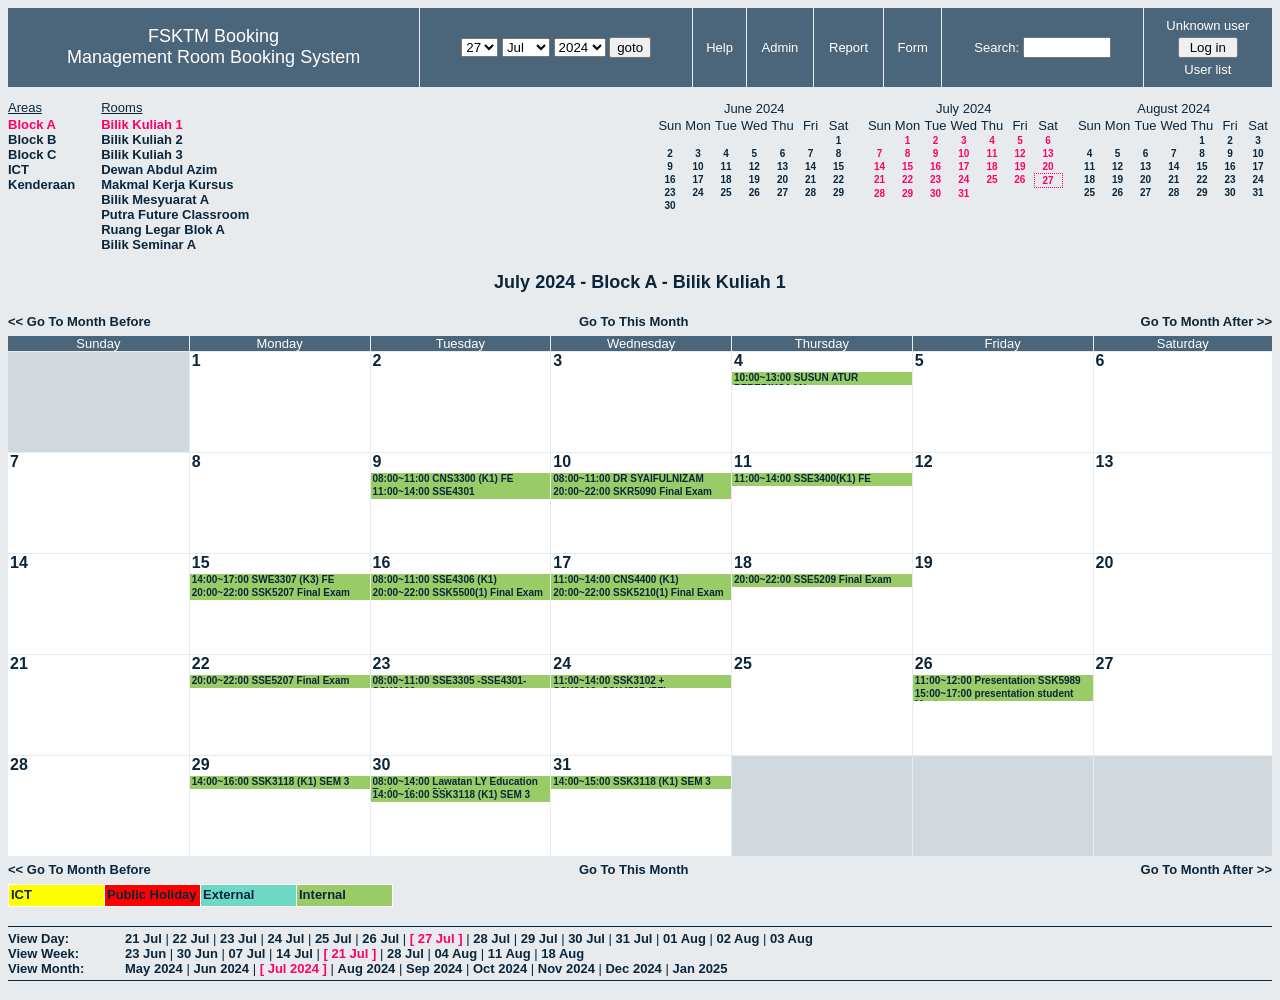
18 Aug (562, 953)
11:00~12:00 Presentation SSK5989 (998, 680)
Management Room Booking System (213, 57)
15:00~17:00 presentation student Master (994, 694)
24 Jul (285, 938)
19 (754, 179)
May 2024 (154, 968)
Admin (779, 47)
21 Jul (143, 938)
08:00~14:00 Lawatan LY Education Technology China (455, 782)
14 (810, 166)
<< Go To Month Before (79, 321)
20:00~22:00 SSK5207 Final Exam (271, 592)
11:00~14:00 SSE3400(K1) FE (802, 478)
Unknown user (1207, 25)
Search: (996, 47)
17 (697, 179)
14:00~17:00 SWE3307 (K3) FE (263, 579)
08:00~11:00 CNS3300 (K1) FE (443, 478)
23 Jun (145, 953)
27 (782, 192)
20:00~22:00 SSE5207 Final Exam (271, 680)
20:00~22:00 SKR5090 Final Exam (632, 491)
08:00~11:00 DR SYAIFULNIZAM (628, 478)
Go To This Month (634, 321)
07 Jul (247, 953)
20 (782, 179)
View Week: (43, 953)
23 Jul (238, 938)
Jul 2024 (293, 968)
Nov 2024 (566, 968)
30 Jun (197, 953)
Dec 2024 (633, 968)
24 (697, 192)
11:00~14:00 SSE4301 (424, 491)
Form (913, 47)
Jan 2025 (699, 968)
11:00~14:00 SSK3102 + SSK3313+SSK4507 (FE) (610, 681)
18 (725, 179)
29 (838, 192)
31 (963, 193)
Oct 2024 (500, 968)
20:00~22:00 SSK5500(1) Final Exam (458, 592)
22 (838, 179)
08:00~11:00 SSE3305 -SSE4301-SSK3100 (450, 681)
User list (1207, 69)
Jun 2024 (221, 968)
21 (810, 179)
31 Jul (634, 938)
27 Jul (436, 938)
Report (848, 47)
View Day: (38, 938)
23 (669, 192)
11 (725, 166)
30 (669, 205)
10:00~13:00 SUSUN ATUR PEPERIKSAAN (796, 378)
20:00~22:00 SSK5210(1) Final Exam (638, 592)
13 (782, 166)
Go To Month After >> (1206, 321)
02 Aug (738, 938)
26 (754, 192)
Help (719, 47)
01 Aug (684, 938)
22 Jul (190, 938)
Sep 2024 (434, 968)
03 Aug (791, 938)
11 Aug (509, 953)
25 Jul (333, 938)
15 (838, 166)
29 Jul (539, 938)
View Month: (46, 968)
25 (725, 192)
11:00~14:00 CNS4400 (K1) (615, 579)
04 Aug (455, 953)
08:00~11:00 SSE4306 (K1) (435, 579)
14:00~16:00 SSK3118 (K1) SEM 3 (271, 781)
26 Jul (380, 938)
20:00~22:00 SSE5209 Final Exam (813, 579)
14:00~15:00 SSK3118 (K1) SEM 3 (632, 781)
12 (754, 166)
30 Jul (586, 938)
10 (697, 166)
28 (810, 192)
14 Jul (294, 953)
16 (669, 179)
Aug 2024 (367, 968)
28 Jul (491, 938)
